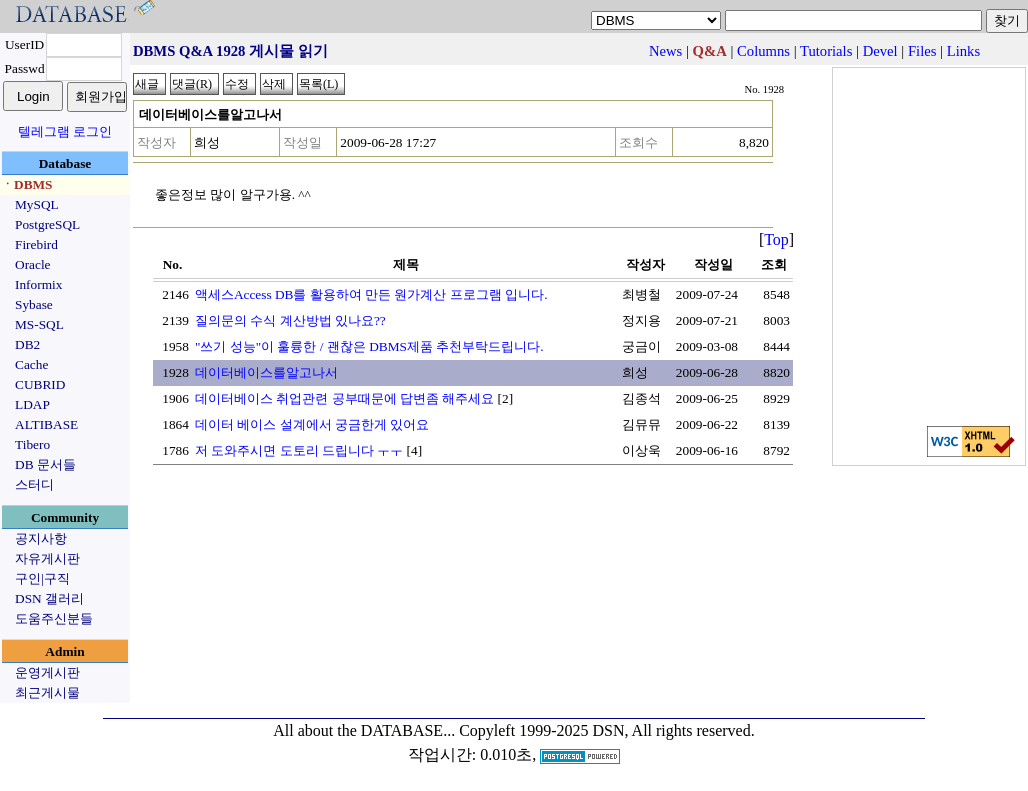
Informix (38, 284)
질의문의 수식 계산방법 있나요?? (290, 320)
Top (776, 239)
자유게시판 (47, 558)
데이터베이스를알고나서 (266, 372)
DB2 (27, 344)
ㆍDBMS (27, 184)
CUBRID (40, 384)
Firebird (36, 244)
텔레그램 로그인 (65, 131)
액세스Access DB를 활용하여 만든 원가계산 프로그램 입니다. (371, 294)
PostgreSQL (47, 224)
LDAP (32, 404)
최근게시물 (47, 692)
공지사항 (41, 538)
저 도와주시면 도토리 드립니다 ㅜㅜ (299, 450)
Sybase (34, 304)
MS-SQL (39, 324)
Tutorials (826, 51)
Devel (880, 51)
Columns (763, 51)
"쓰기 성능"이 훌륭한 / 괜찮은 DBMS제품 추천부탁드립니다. (369, 346)
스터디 (34, 484)
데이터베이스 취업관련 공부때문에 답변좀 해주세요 (344, 398)
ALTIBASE (46, 424)
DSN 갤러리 (49, 598)
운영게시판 (47, 672)
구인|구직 (42, 578)
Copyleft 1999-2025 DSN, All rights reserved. (607, 730)
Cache (31, 364)
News (665, 51)
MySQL (37, 204)
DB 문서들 (45, 464)
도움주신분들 (54, 618)
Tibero (32, 444)
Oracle (33, 264)
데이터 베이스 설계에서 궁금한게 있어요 (312, 424)
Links (963, 51)
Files (922, 51)
